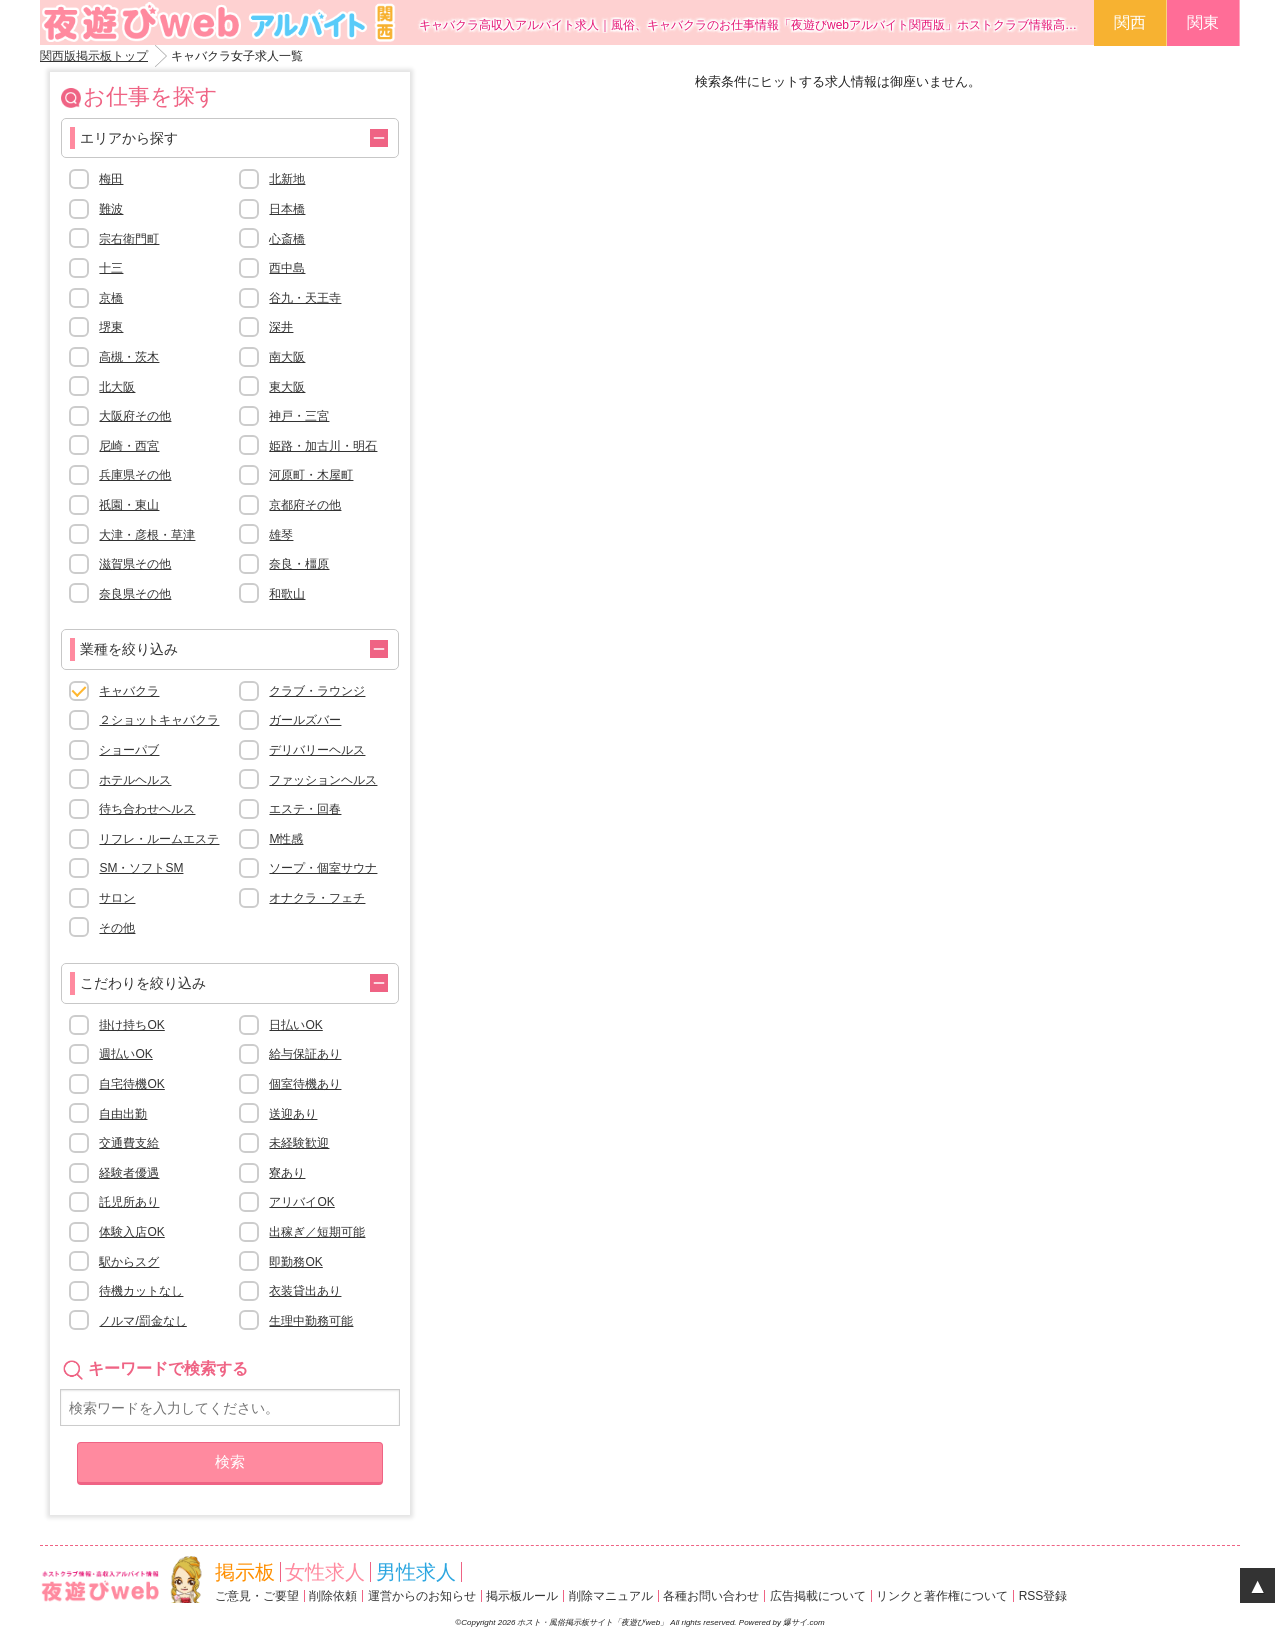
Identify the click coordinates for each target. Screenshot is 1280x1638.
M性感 (286, 839)
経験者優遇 (129, 1173)
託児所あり (129, 1202)
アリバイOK (301, 1202)
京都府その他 (305, 505)
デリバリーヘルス (317, 750)
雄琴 (281, 535)
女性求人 (325, 1572)
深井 (281, 327)
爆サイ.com (803, 1622)
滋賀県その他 (135, 564)
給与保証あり (305, 1054)
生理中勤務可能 (311, 1321)
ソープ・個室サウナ (323, 868)
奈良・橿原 (299, 564)
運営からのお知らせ (422, 1596)
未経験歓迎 (299, 1143)
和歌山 (287, 594)
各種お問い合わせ (711, 1596)
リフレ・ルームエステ (159, 839)
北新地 (287, 179)
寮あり (287, 1173)
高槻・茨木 (129, 357)
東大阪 (287, 387)
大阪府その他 (135, 416)
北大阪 (117, 387)
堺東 (111, 327)
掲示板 (245, 1572)
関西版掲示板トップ (94, 56)
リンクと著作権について (942, 1596)
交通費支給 (129, 1143)
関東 (1203, 22)
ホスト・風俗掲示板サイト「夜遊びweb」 (593, 1622)
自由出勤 (123, 1114)
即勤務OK (295, 1262)
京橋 (111, 298)
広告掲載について (818, 1596)
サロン (117, 898)
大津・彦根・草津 (147, 535)
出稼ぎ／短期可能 (317, 1232)
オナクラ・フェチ (317, 898)
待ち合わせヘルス (147, 809)
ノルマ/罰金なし (142, 1321)
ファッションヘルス (323, 780)
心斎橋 (287, 239)
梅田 (111, 179)
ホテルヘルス (135, 780)
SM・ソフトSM (141, 868)
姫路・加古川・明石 (323, 446)
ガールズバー (305, 720)
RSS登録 (1043, 1596)
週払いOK (125, 1054)
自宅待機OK (131, 1084)
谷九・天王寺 (305, 298)
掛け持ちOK (131, 1025)
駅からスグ (129, 1262)
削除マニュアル (611, 1596)
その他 (117, 928)
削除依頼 (333, 1596)
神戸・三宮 (299, 416)
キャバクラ (129, 691)
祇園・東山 (129, 505)
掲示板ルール (522, 1596)
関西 (1130, 22)
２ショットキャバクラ (159, 720)
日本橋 (287, 209)
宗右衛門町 (129, 239)
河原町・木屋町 (311, 475)
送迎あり (293, 1114)
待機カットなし (141, 1291)
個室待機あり (305, 1084)
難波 (111, 209)
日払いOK (295, 1025)
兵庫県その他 (135, 475)
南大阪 (287, 357)
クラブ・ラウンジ (317, 691)
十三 (111, 268)
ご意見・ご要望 (257, 1596)
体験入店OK (131, 1232)
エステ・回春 (305, 809)
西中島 (287, 268)
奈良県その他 (135, 594)
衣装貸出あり (305, 1291)
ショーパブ (129, 750)
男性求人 (416, 1572)
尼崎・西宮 (129, 446)
